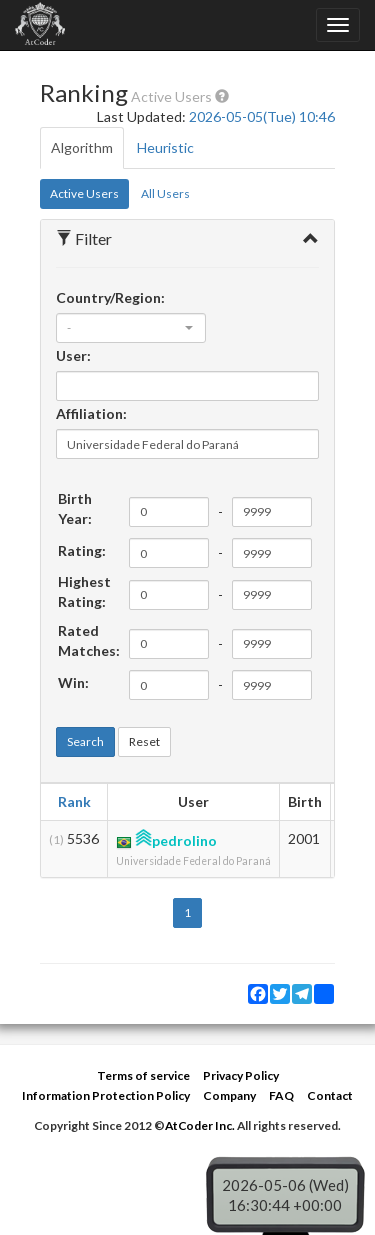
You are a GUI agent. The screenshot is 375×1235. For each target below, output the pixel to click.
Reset (144, 741)
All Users (165, 193)
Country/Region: (110, 297)
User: (73, 355)
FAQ (281, 1095)
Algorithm (82, 147)
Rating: (82, 550)
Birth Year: (75, 508)
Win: (73, 682)
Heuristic (165, 147)
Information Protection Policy (106, 1095)
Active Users (84, 193)
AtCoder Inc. (200, 1125)
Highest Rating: (84, 591)
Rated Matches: (89, 640)
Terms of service (143, 1075)
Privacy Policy (241, 1075)
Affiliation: (91, 413)
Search (85, 741)
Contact (330, 1095)
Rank (74, 801)
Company (229, 1095)
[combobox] (131, 328)
